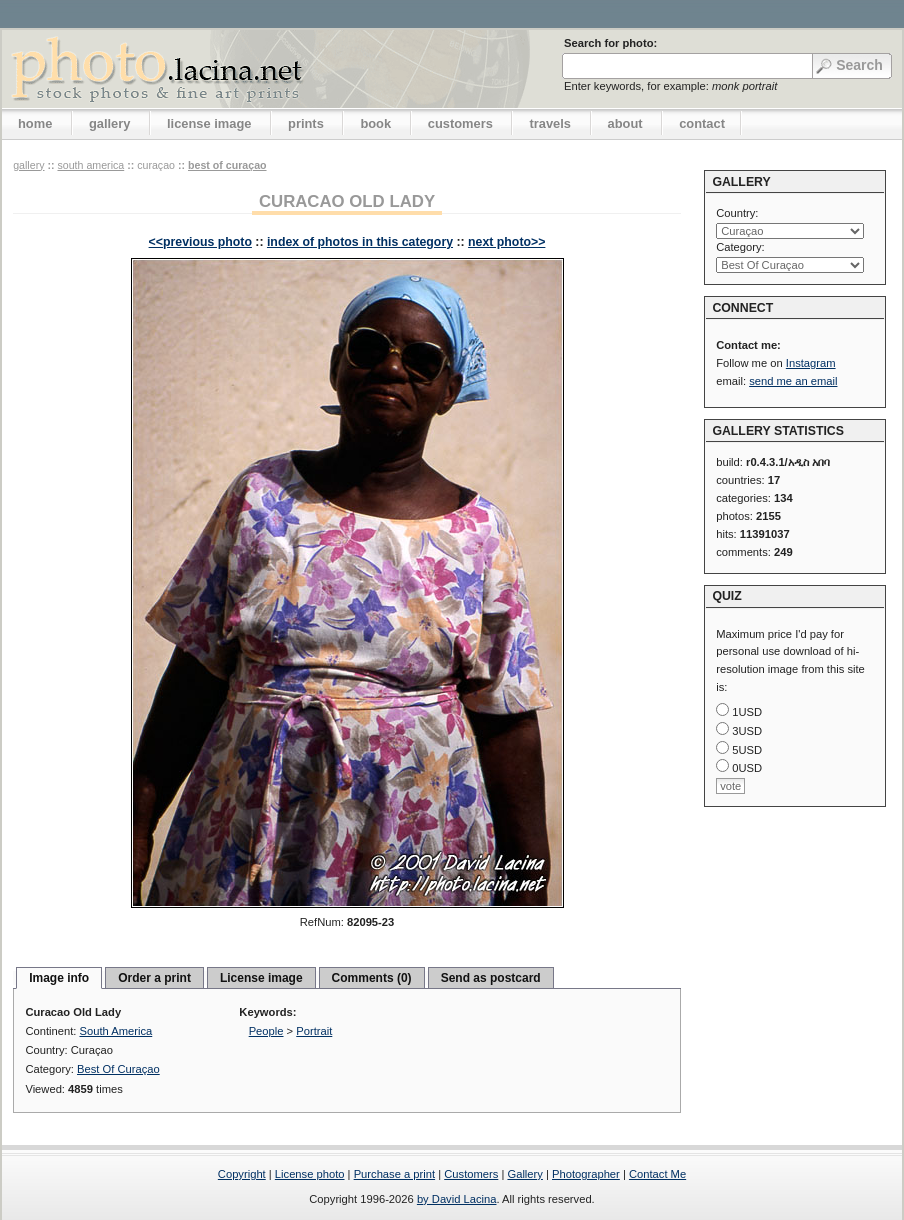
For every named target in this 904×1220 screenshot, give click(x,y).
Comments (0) (372, 978)
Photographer (586, 1174)
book (375, 123)
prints (306, 123)
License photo (310, 1174)
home (35, 123)
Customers (471, 1174)
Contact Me (657, 1174)
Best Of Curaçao (227, 165)
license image (209, 123)
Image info (59, 978)
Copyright (242, 1174)
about (625, 123)
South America (90, 165)
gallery (110, 123)
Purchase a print (394, 1174)
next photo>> (506, 242)
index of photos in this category (360, 242)
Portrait (314, 1031)
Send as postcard (491, 978)
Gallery (524, 1174)
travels (550, 123)
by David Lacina (457, 1199)
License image (261, 978)
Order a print (154, 978)
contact (702, 123)
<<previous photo (200, 242)
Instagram (811, 363)
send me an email (793, 381)
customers (460, 123)
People (266, 1031)
